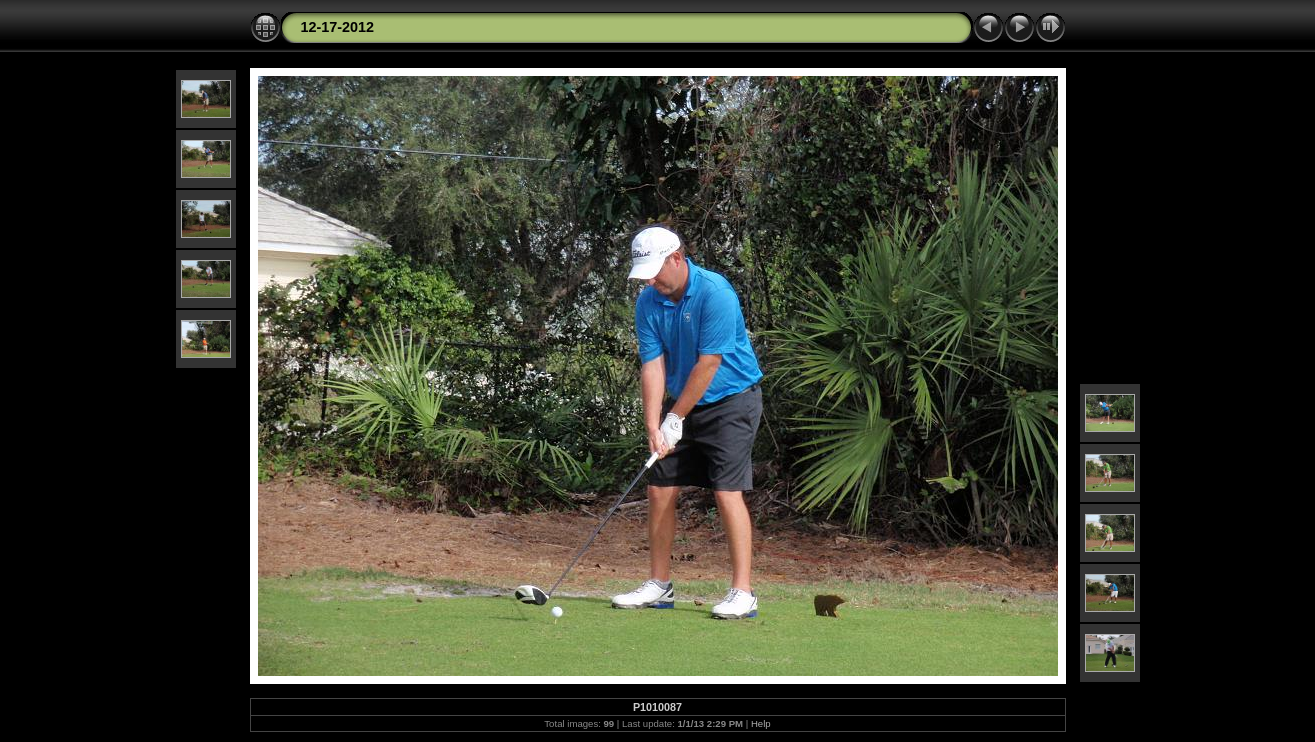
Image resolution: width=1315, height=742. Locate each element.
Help (761, 723)
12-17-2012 (338, 27)
